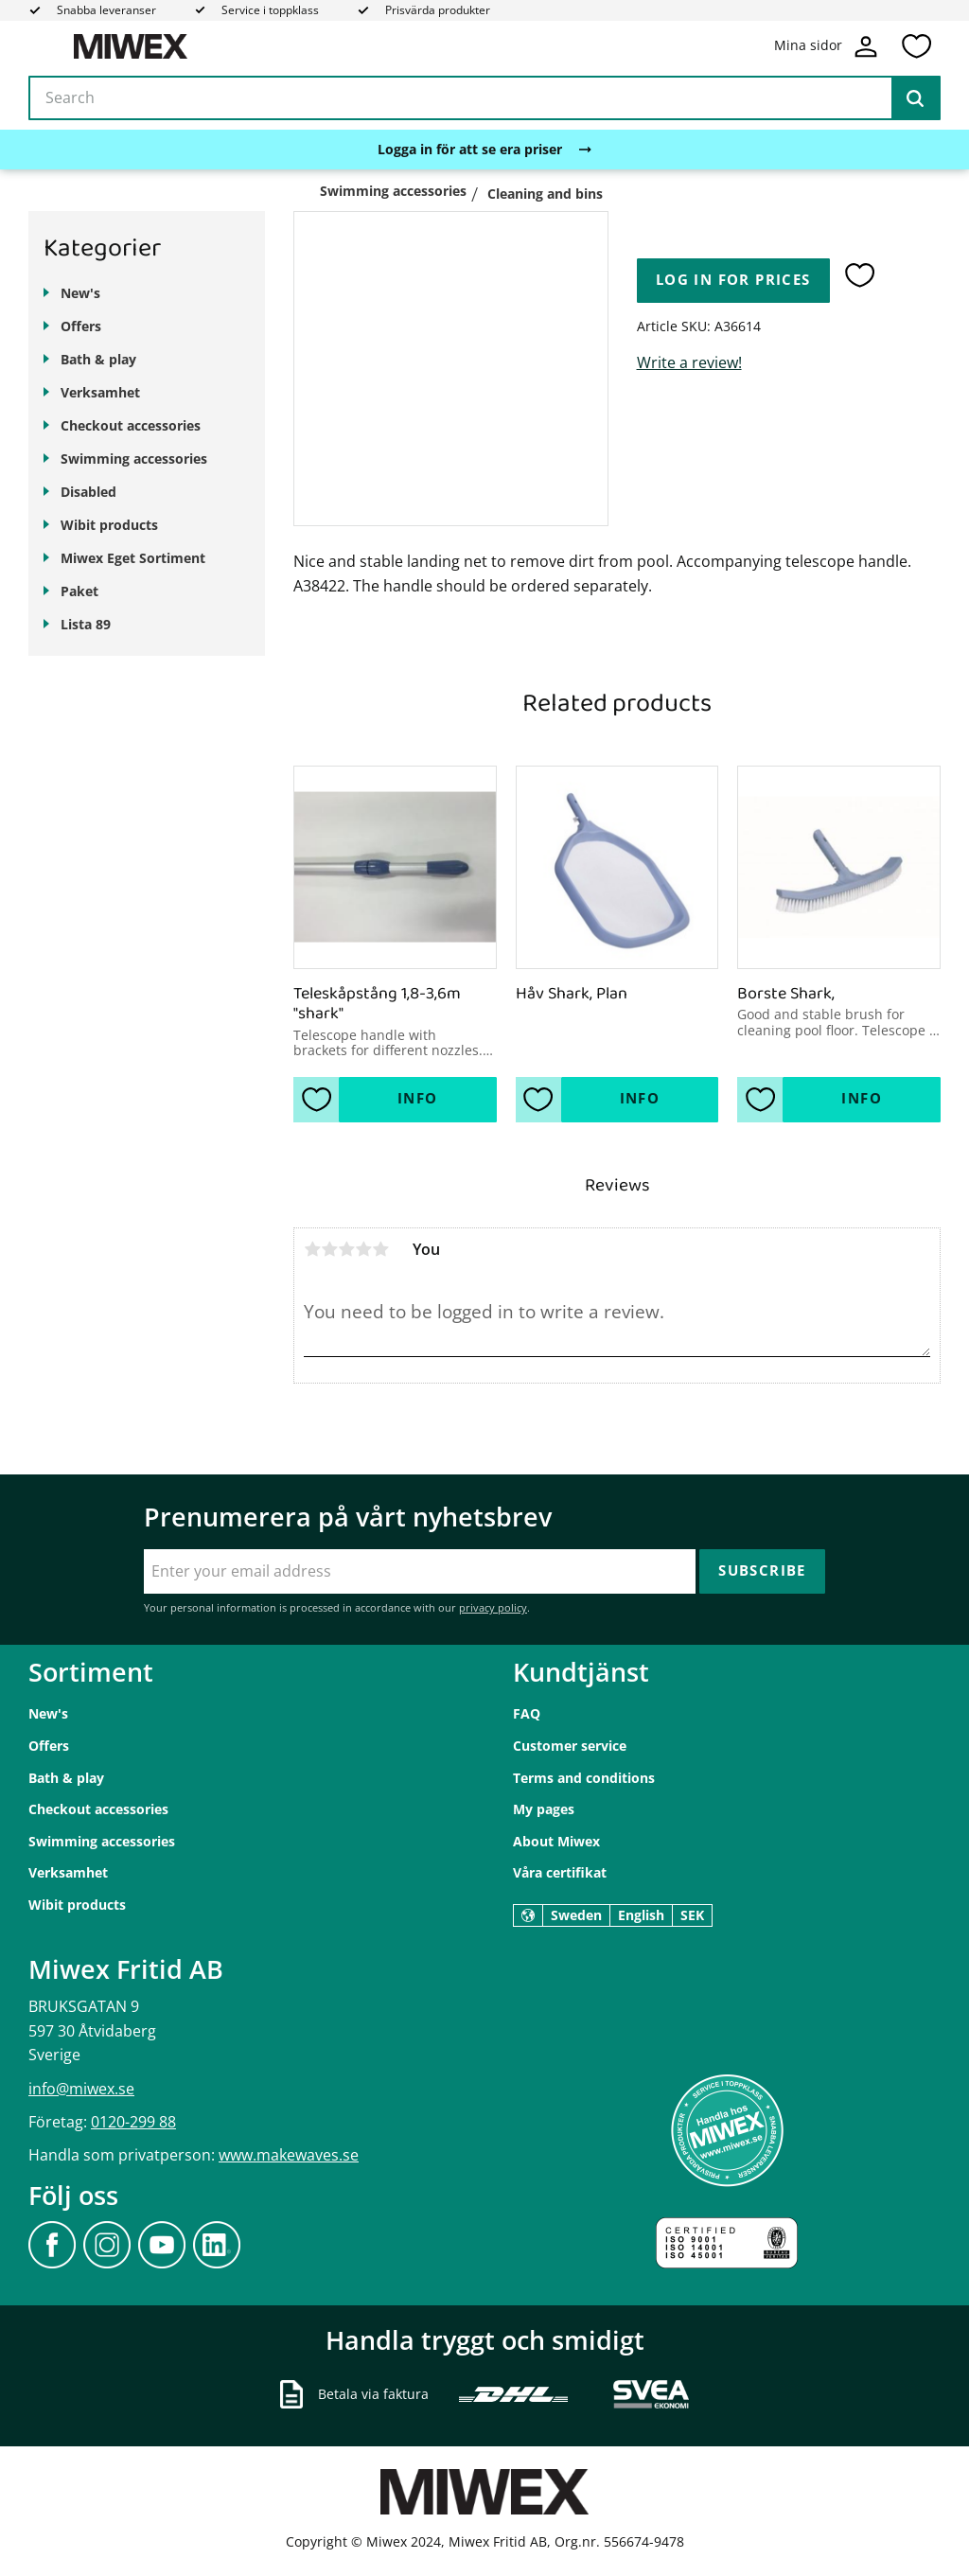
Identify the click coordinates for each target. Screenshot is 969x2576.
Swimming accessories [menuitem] (134, 459)
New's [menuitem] (80, 293)
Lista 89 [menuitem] (86, 624)
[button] (916, 46)
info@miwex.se (81, 2088)
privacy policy (493, 1607)
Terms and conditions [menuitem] (584, 1778)
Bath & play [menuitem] (98, 359)
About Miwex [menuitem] (556, 1841)
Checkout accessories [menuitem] (131, 425)
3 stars (346, 1249)
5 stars (380, 1249)
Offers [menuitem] (81, 326)
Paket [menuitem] (79, 591)
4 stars (363, 1249)
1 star (312, 1249)
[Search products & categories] (484, 98)
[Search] (915, 98)
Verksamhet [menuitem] (100, 392)
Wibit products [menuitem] (109, 525)
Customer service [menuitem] (569, 1746)
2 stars (329, 1249)
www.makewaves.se (289, 2154)
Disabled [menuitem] (88, 492)
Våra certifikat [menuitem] (560, 1872)
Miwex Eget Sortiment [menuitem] (133, 558)
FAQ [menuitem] (526, 1713)
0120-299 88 (133, 2121)
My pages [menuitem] (543, 1809)
